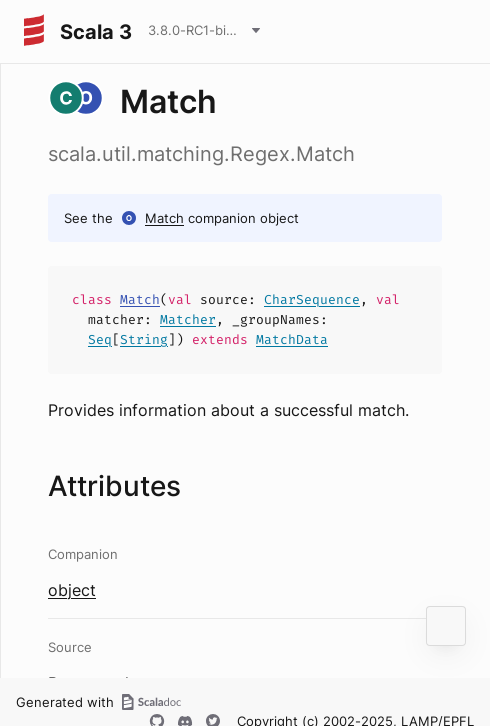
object (72, 590)
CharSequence (312, 299)
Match (164, 218)
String (144, 339)
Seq (100, 339)
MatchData (292, 339)
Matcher (188, 319)
